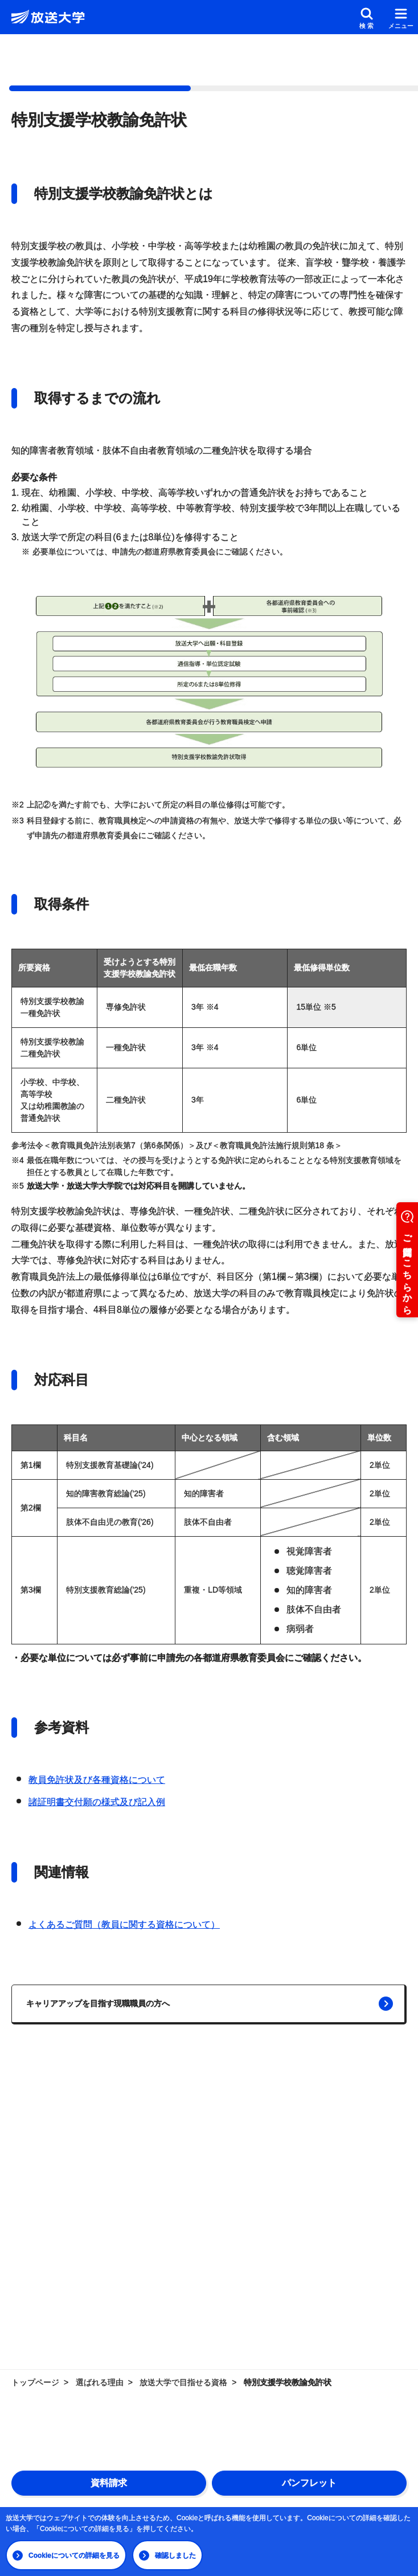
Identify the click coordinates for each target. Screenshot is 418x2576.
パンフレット (309, 2483)
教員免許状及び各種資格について (96, 1780)
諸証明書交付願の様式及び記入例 (96, 1802)
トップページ (35, 2382)
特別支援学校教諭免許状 (287, 2382)
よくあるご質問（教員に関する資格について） (124, 1924)
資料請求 (109, 2483)
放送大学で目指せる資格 (183, 2382)
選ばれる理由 (100, 2382)
